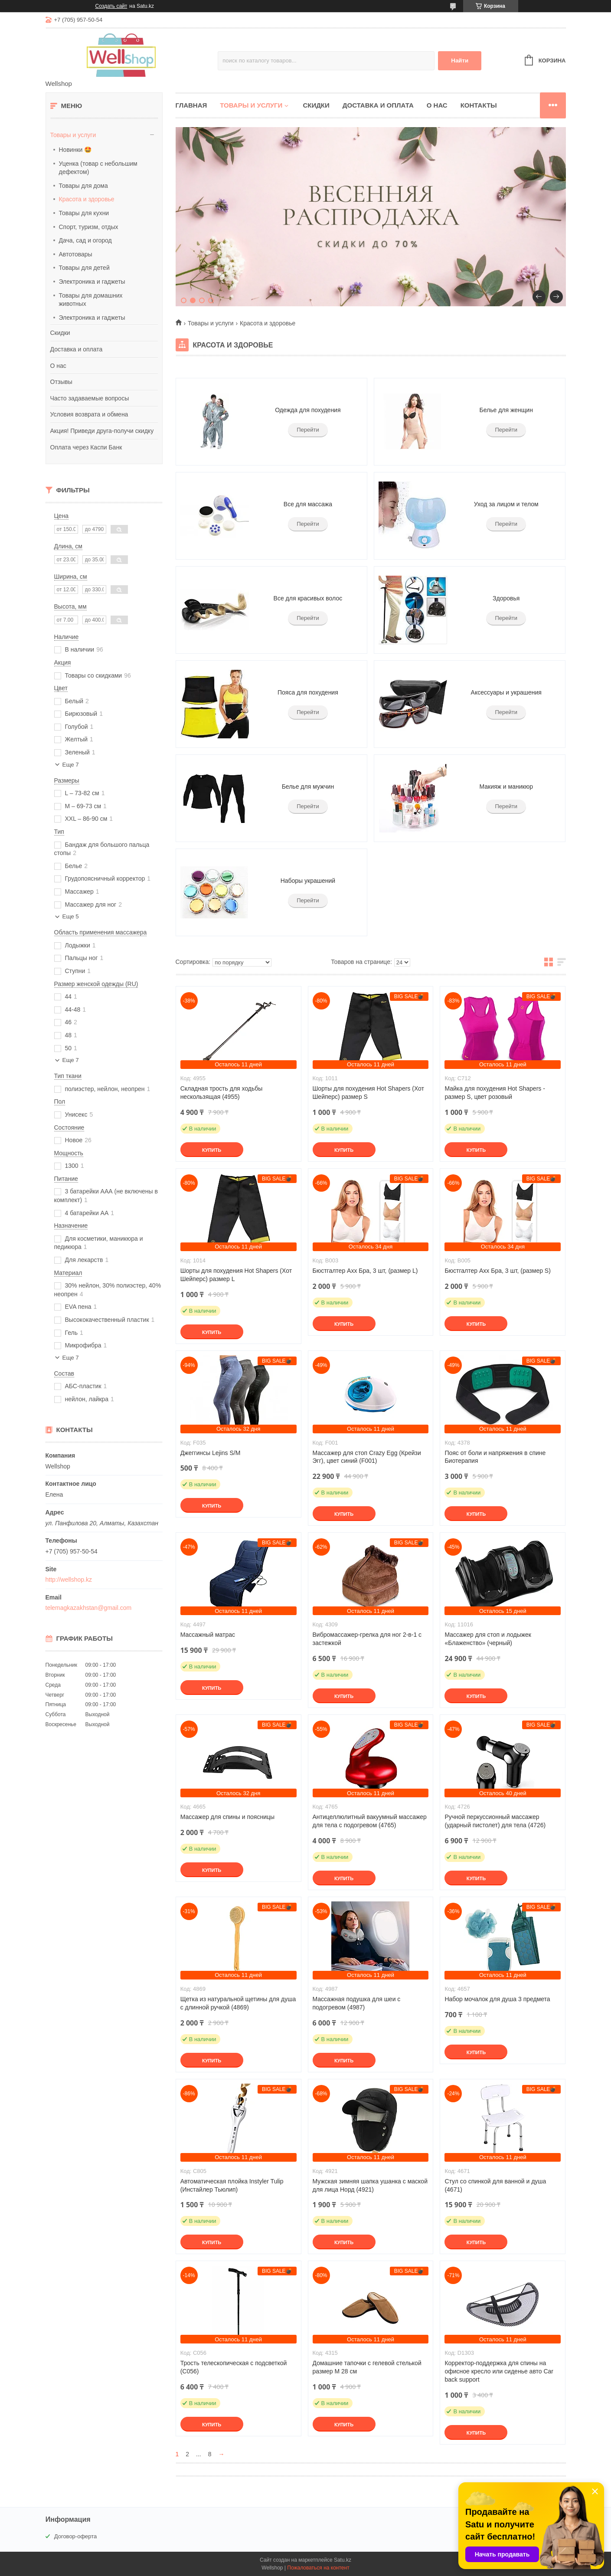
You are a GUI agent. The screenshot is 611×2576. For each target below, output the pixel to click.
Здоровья (506, 598)
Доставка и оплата (76, 349)
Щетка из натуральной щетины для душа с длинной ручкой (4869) (238, 2003)
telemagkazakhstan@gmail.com (89, 1607)
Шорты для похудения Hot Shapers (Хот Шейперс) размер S (368, 1092)
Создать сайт (111, 6)
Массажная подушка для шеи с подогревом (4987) (357, 2003)
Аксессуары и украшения (506, 692)
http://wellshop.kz (69, 1579)
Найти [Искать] (459, 60)
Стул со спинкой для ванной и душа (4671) (495, 2185)
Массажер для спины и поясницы (227, 1816)
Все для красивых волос (308, 598)
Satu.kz (342, 2560)
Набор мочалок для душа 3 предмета (497, 1999)
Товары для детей (84, 267)
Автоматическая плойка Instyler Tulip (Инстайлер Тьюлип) (232, 2185)
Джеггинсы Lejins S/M (210, 1452)
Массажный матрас (207, 1634)
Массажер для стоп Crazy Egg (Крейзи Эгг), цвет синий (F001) (367, 1457)
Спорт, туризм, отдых (88, 226)
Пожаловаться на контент (318, 2568)
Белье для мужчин (308, 786)
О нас (58, 365)
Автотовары (75, 254)
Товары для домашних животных (91, 300)
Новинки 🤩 (75, 149)
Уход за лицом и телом (506, 504)
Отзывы (61, 381)
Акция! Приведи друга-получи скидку (102, 430)
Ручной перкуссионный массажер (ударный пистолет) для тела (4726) (495, 1821)
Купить (211, 1150)
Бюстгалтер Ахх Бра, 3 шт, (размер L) (365, 1270)
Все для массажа (308, 504)
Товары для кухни (84, 213)
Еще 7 (70, 764)
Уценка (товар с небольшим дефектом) (98, 168)
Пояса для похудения (308, 692)
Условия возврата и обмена (89, 414)
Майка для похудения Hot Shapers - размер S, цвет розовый (494, 1092)
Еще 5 (70, 916)
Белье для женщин (506, 409)
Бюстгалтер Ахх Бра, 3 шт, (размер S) (497, 1270)
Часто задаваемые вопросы (89, 398)
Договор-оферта (75, 2536)
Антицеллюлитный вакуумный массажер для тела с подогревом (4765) (370, 1821)
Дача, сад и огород (85, 240)
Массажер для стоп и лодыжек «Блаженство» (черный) (487, 1638)
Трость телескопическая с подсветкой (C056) (233, 2367)
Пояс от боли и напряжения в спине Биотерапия (495, 1457)
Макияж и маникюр (506, 786)
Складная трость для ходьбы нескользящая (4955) (221, 1092)
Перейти (308, 429)
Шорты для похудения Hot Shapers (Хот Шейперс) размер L (236, 1274)
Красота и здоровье (86, 199)
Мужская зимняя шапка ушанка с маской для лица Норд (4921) (370, 2185)
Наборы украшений (308, 880)
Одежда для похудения (307, 409)
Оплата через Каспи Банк (86, 447)
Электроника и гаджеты (92, 281)
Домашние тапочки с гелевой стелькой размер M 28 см (367, 2367)
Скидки (60, 332)
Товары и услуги (73, 134)
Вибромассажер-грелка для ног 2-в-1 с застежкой (367, 1638)
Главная (191, 105)
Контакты (479, 105)
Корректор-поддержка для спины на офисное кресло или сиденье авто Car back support (498, 2371)
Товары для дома (83, 185)
